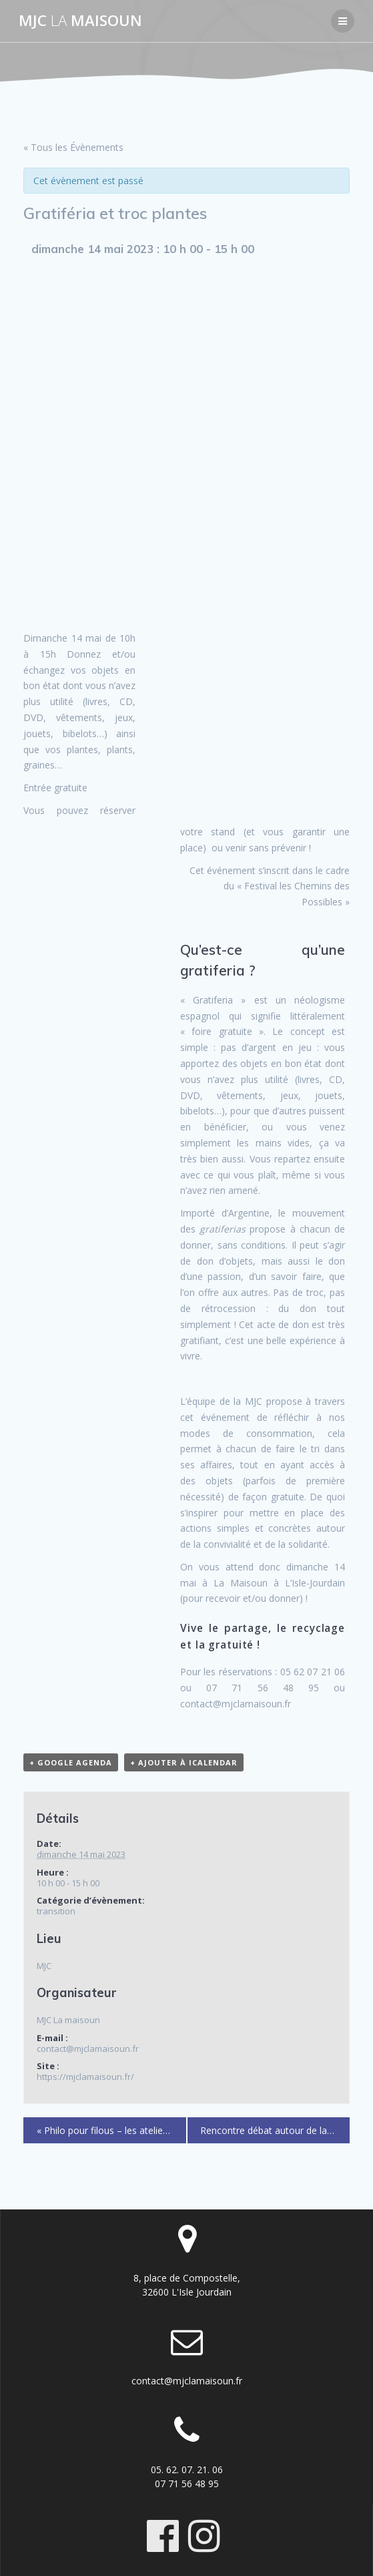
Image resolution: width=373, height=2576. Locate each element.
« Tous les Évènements (73, 147)
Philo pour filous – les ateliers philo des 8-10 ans (112, 2130)
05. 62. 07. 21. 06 (187, 2469)
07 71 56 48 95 (187, 2483)
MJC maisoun (80, 20)
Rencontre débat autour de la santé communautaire (275, 2130)
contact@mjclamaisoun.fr (186, 2380)
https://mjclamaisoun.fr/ (85, 2077)
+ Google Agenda (70, 1762)
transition (56, 1911)
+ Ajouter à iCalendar (184, 1762)
